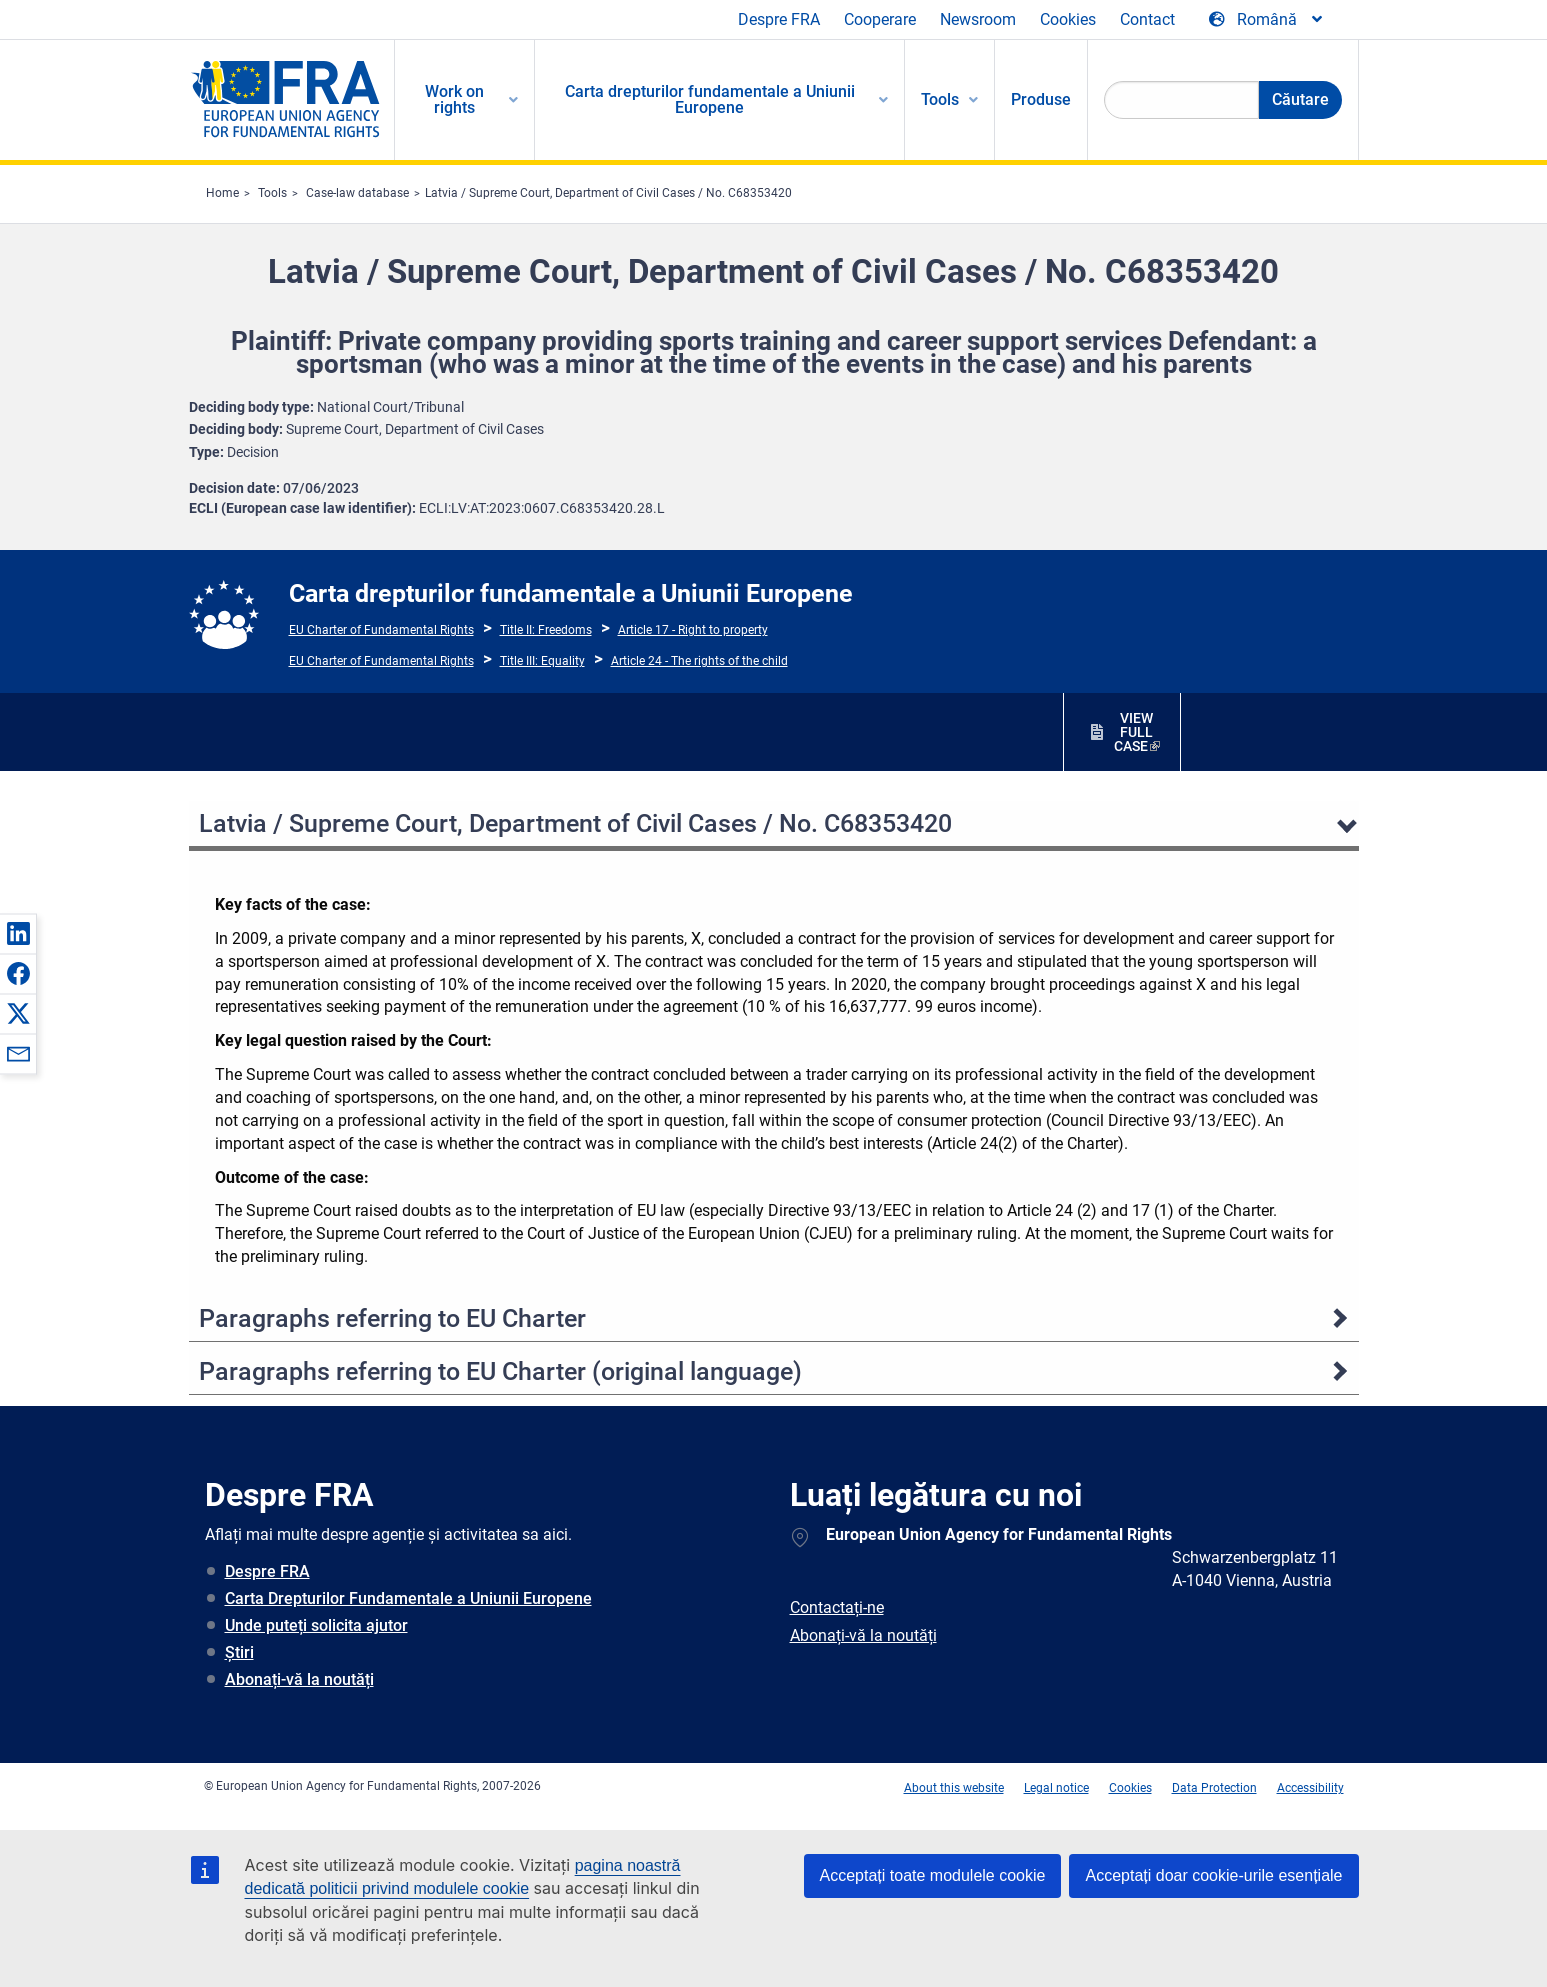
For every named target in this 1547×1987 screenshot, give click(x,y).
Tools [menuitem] (940, 99)
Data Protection (1214, 1788)
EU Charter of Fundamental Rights (381, 630)
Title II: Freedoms (546, 630)
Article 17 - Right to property (693, 630)
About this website (954, 1788)
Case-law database (357, 193)
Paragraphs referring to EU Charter (392, 1318)
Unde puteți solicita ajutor (316, 1625)
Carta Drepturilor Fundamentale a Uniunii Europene (408, 1598)
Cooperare (880, 19)
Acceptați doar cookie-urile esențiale (1213, 1875)
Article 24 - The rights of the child (699, 661)
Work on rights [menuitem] (454, 99)
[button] (18, 933)
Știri (239, 1652)
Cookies (1068, 19)
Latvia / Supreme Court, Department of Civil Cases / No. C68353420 (608, 193)
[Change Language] (1267, 20)
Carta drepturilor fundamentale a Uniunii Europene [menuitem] (710, 99)
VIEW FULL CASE (1134, 732)
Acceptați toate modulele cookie (933, 1875)
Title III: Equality (542, 661)
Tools (272, 193)
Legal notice (1056, 1788)
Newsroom (978, 19)
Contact (1147, 19)
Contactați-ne (837, 1607)
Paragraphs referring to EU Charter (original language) (500, 1371)
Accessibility (1310, 1788)
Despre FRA (779, 19)
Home (222, 193)
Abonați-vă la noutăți (299, 1679)
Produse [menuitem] (1041, 99)
